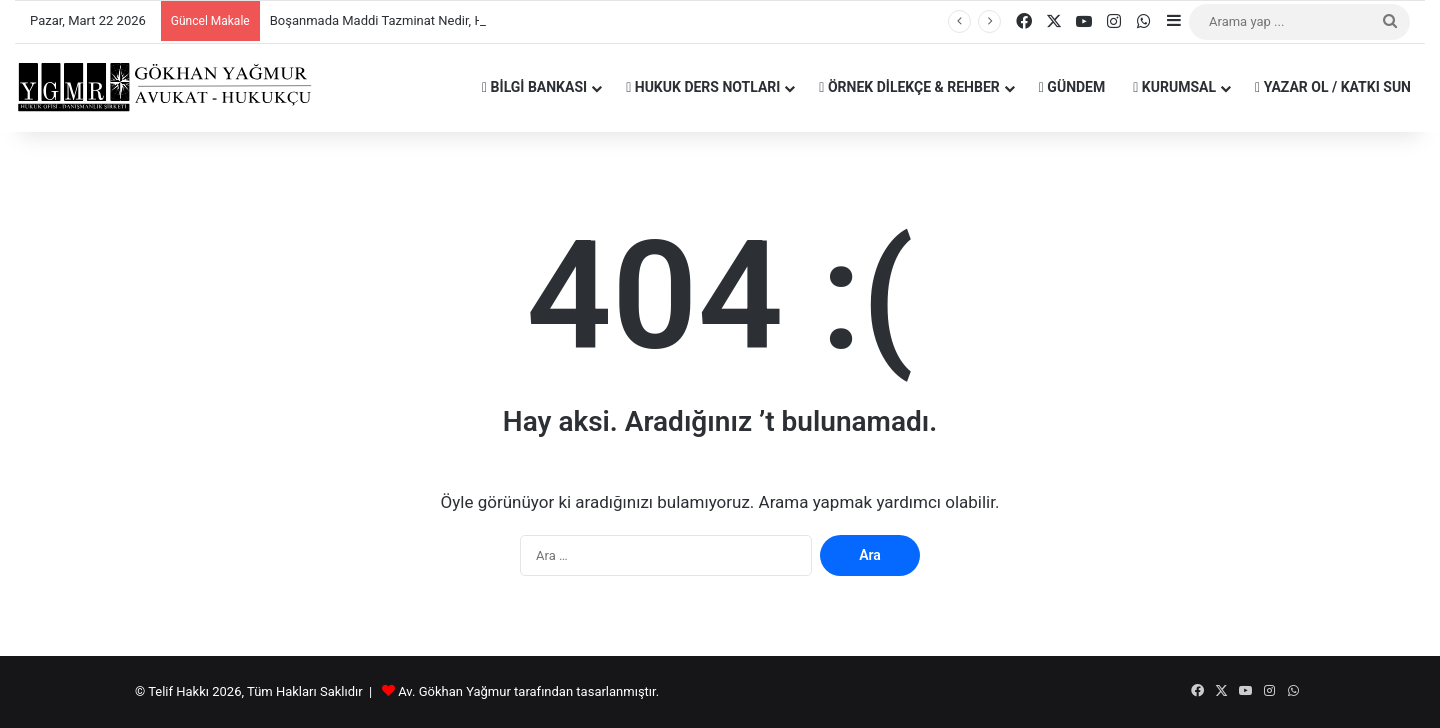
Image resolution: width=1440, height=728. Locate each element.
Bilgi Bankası (534, 87)
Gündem (1072, 87)
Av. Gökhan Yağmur (454, 691)
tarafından (545, 691)
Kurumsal (1174, 87)
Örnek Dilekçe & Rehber (909, 87)
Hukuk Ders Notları (703, 87)
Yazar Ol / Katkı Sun (1333, 87)
